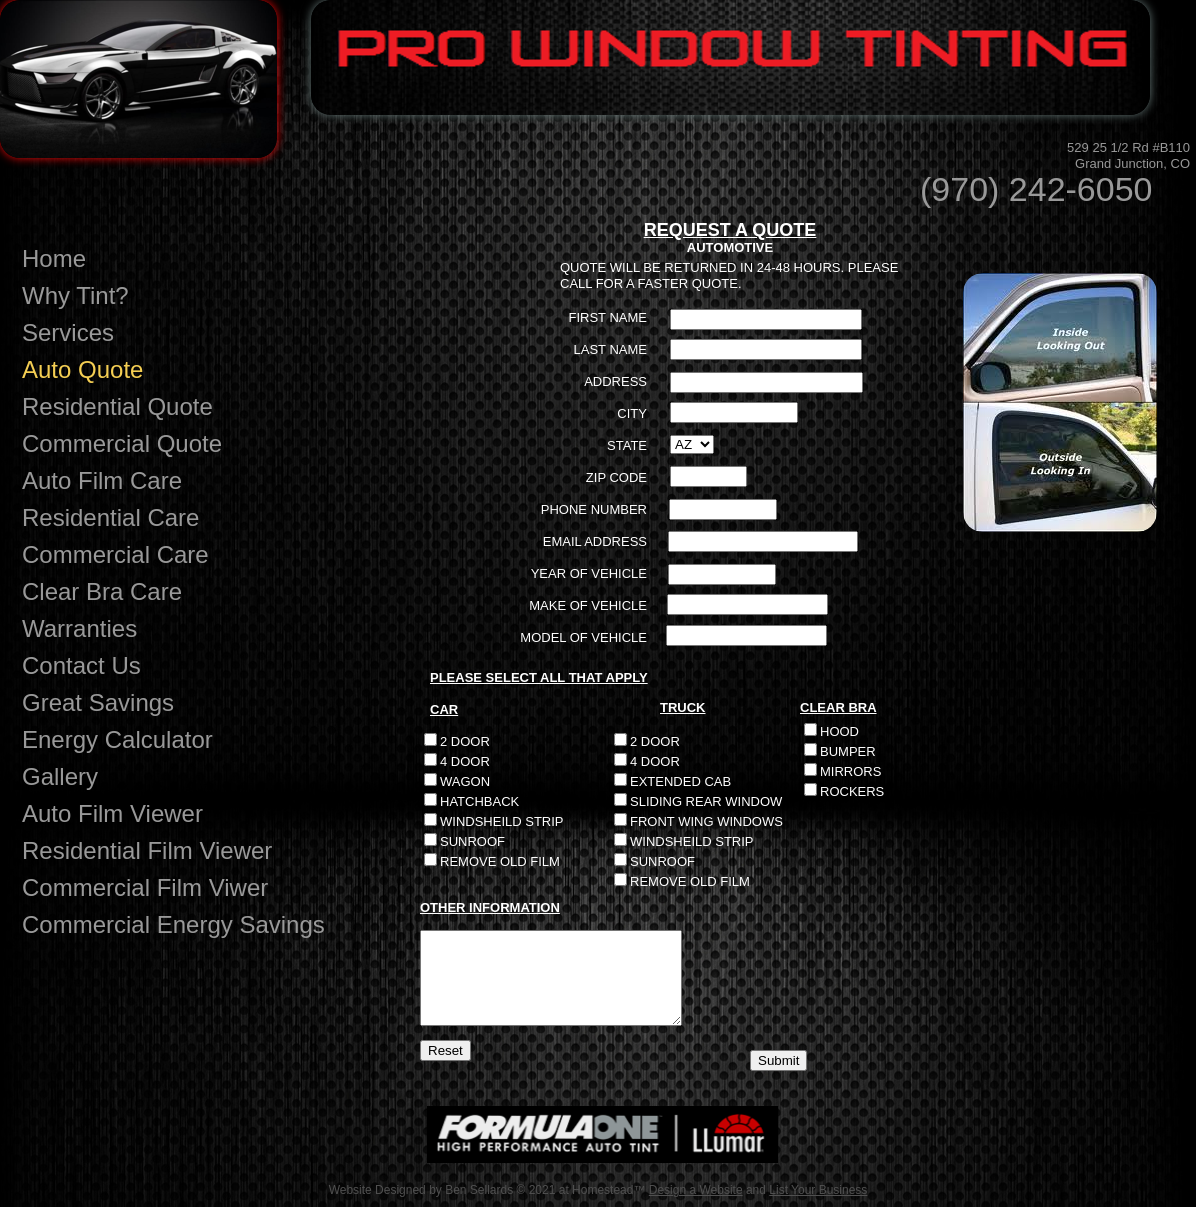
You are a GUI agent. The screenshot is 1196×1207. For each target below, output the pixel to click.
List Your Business (818, 1190)
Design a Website (696, 1190)
